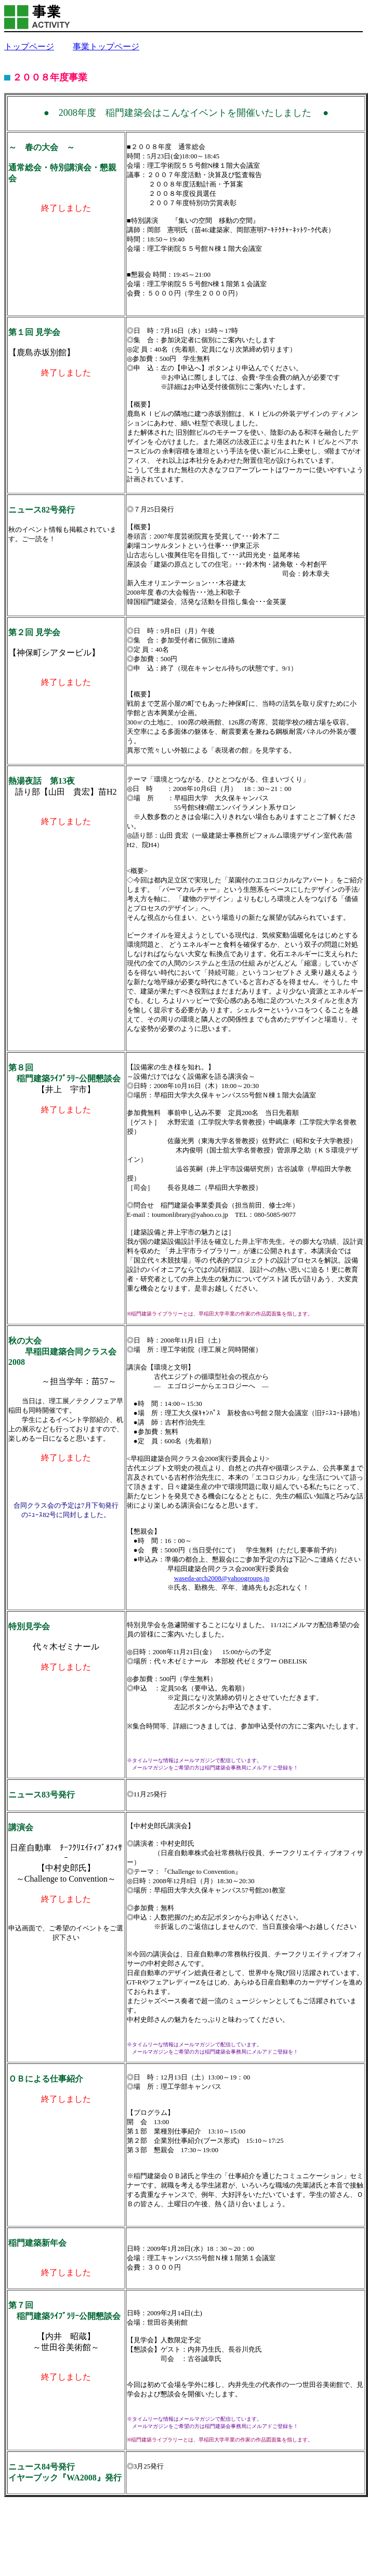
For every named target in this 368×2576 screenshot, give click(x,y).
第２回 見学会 (34, 632)
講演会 (20, 1827)
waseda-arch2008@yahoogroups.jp (221, 1578)
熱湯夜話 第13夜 (41, 780)
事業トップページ (106, 46)
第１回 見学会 (34, 332)
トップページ (29, 46)
